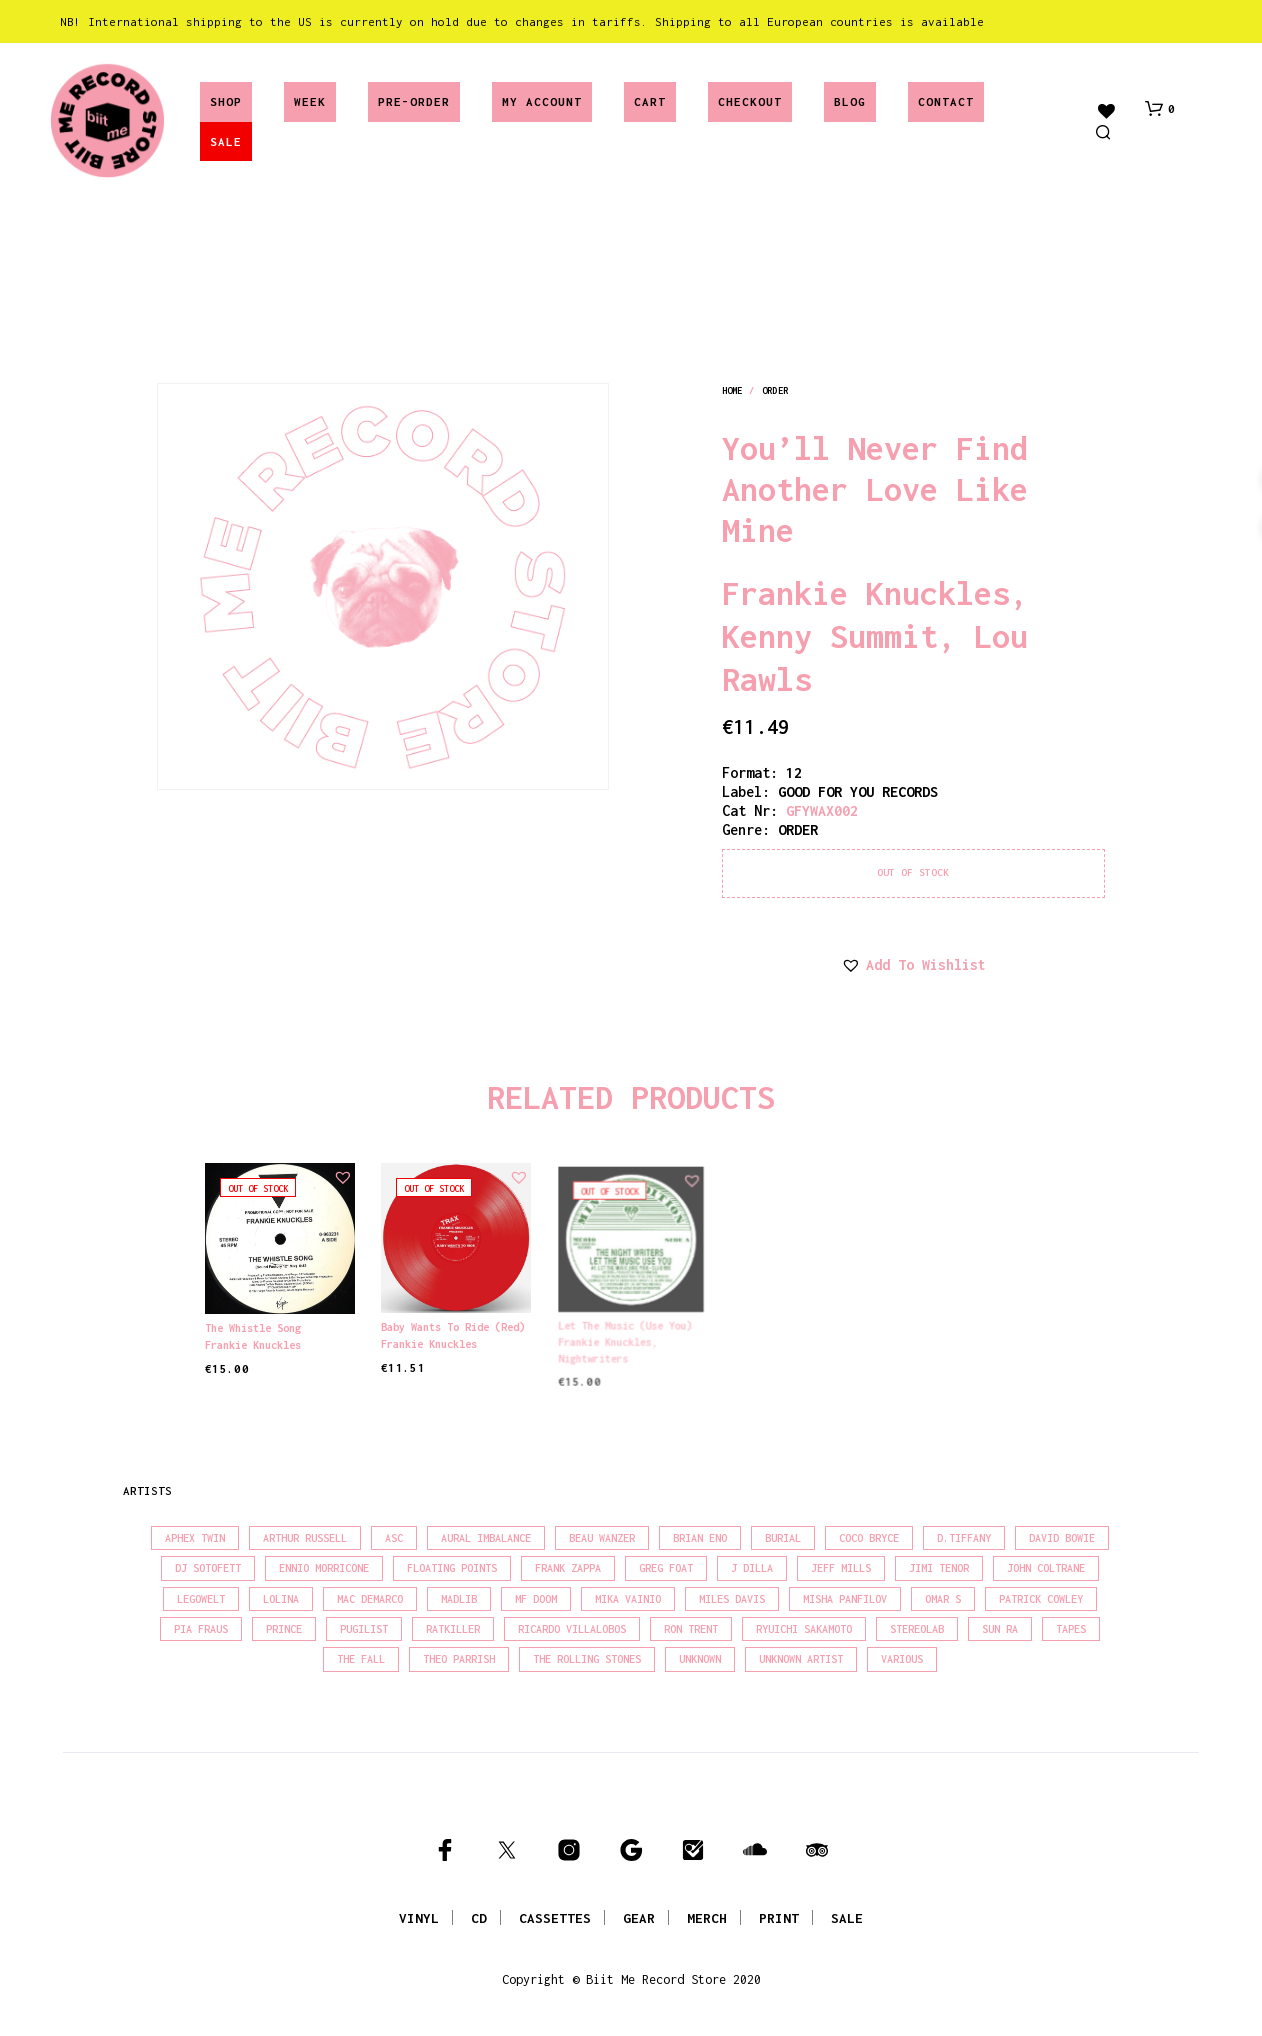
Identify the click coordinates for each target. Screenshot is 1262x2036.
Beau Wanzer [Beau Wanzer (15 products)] (602, 1538)
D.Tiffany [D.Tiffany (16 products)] (964, 1538)
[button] (1160, 109)
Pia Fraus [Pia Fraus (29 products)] (201, 1629)
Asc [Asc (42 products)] (394, 1538)
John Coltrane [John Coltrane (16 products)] (1046, 1568)
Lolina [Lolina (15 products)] (281, 1599)
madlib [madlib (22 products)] (459, 1599)
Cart (650, 101)
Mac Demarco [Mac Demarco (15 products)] (370, 1599)
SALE (226, 141)
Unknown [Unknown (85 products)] (700, 1659)
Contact (946, 101)
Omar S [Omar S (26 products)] (943, 1599)
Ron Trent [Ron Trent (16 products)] (691, 1629)
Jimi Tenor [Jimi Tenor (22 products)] (939, 1568)
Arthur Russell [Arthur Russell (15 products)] (305, 1538)
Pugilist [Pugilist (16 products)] (364, 1629)
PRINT (779, 1918)
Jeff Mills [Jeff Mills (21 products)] (841, 1568)
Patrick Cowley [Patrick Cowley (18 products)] (1041, 1599)
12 (794, 772)
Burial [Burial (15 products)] (783, 1538)
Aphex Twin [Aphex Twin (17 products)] (195, 1538)
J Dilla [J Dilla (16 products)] (752, 1568)
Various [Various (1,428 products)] (902, 1659)
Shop (226, 101)
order (775, 390)
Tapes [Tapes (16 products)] (1071, 1629)
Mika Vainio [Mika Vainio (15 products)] (628, 1599)
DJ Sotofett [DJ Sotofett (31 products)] (208, 1568)
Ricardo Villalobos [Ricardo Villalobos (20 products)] (572, 1629)
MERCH (707, 1918)
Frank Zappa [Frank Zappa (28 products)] (568, 1568)
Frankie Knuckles (866, 593)
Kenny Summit (830, 636)
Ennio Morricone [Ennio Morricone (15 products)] (324, 1568)
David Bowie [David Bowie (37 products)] (1062, 1538)
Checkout (750, 101)
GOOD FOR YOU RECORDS (858, 791)
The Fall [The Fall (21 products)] (361, 1659)
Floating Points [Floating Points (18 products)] (452, 1568)
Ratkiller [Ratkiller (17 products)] (453, 1629)
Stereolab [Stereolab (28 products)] (917, 1629)
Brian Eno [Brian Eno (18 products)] (700, 1538)
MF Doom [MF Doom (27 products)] (536, 1599)
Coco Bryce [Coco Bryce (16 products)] (869, 1538)
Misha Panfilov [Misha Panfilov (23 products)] (845, 1599)
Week (310, 101)
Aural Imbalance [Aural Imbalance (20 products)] (486, 1538)
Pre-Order (414, 101)
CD (479, 1918)
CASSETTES (555, 1918)
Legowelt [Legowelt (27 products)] (201, 1599)
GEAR (639, 1918)
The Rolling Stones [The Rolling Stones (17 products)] (587, 1659)
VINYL (419, 1918)
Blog (850, 101)
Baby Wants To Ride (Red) (452, 1323)
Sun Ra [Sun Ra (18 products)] (1000, 1629)
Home (732, 390)
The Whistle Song (253, 1328)
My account (542, 101)
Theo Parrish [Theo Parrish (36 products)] (459, 1659)
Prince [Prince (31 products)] (284, 1629)
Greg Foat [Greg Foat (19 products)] (666, 1568)
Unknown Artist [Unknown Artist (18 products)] (801, 1659)
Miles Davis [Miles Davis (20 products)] (732, 1599)
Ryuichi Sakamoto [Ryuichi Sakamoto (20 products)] (804, 1629)
